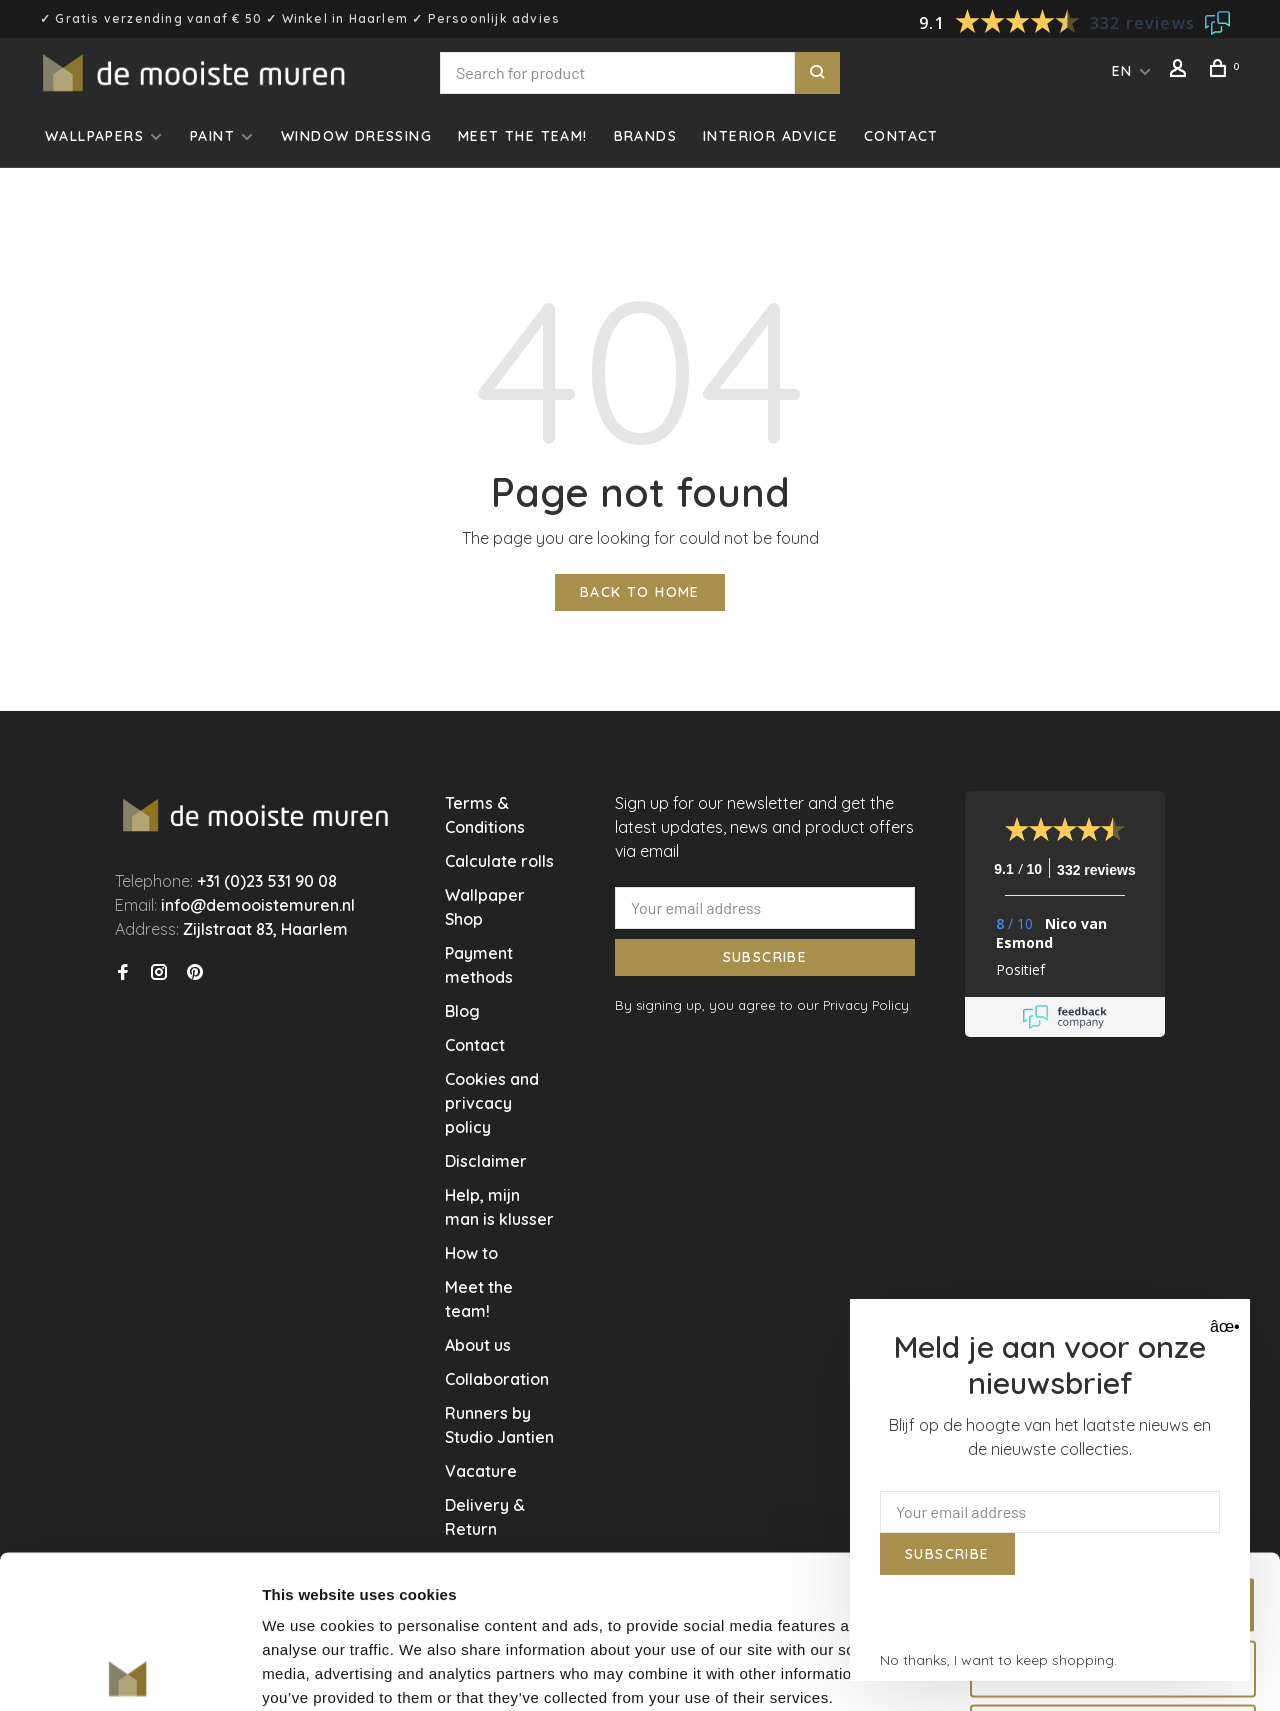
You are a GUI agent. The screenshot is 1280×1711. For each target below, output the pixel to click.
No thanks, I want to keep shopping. (998, 1660)
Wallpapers (94, 136)
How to (471, 1253)
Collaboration (497, 1379)
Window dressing (356, 136)
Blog (462, 1011)
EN (1122, 71)
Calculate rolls (499, 861)
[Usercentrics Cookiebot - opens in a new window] (129, 1672)
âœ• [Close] (1222, 1326)
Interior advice (770, 136)
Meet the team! (523, 136)
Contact (901, 136)
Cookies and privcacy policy (492, 1103)
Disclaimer (486, 1161)
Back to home (640, 592)
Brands (645, 136)
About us (478, 1345)
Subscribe (765, 957)
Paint (212, 136)
